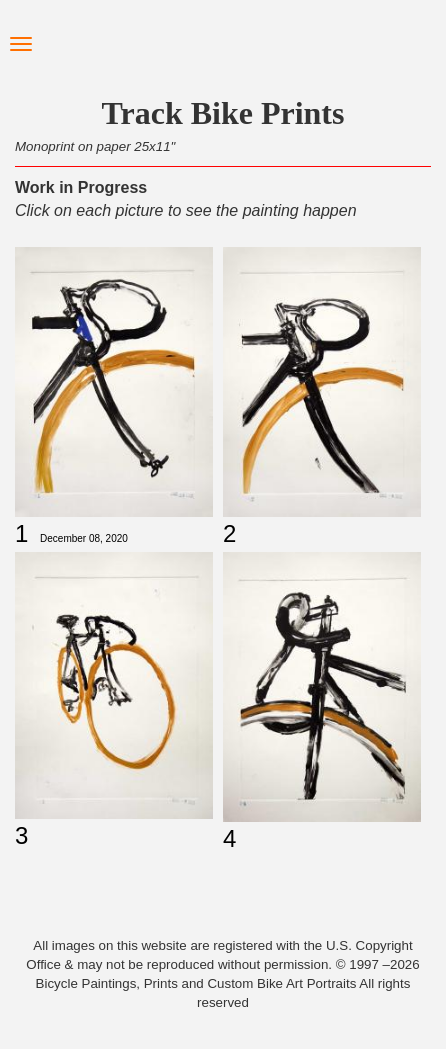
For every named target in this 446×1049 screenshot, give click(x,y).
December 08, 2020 (84, 538)
